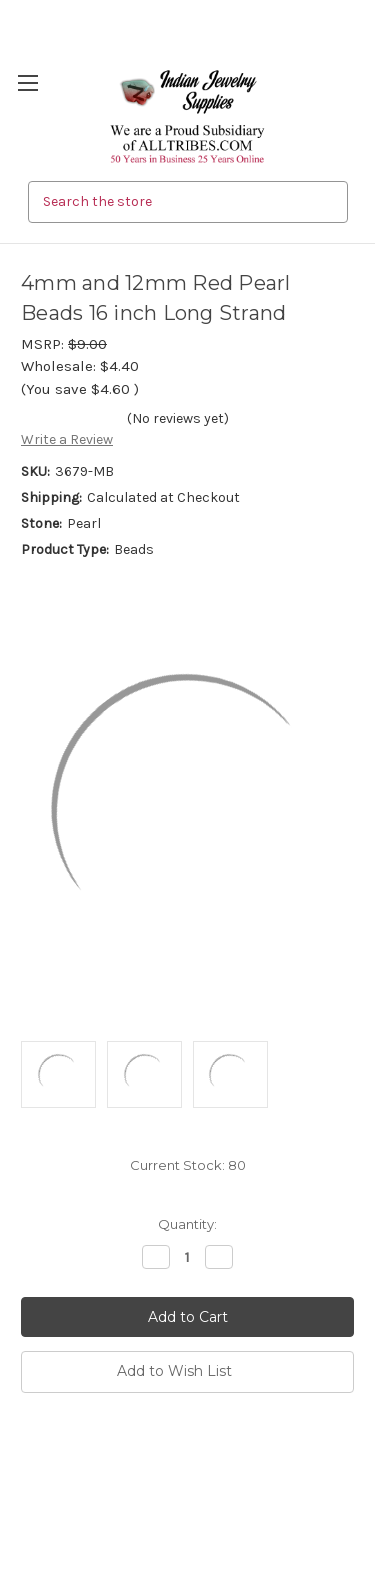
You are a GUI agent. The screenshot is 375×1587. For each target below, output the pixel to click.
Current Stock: (188, 1165)
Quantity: (187, 1224)
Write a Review (67, 439)
